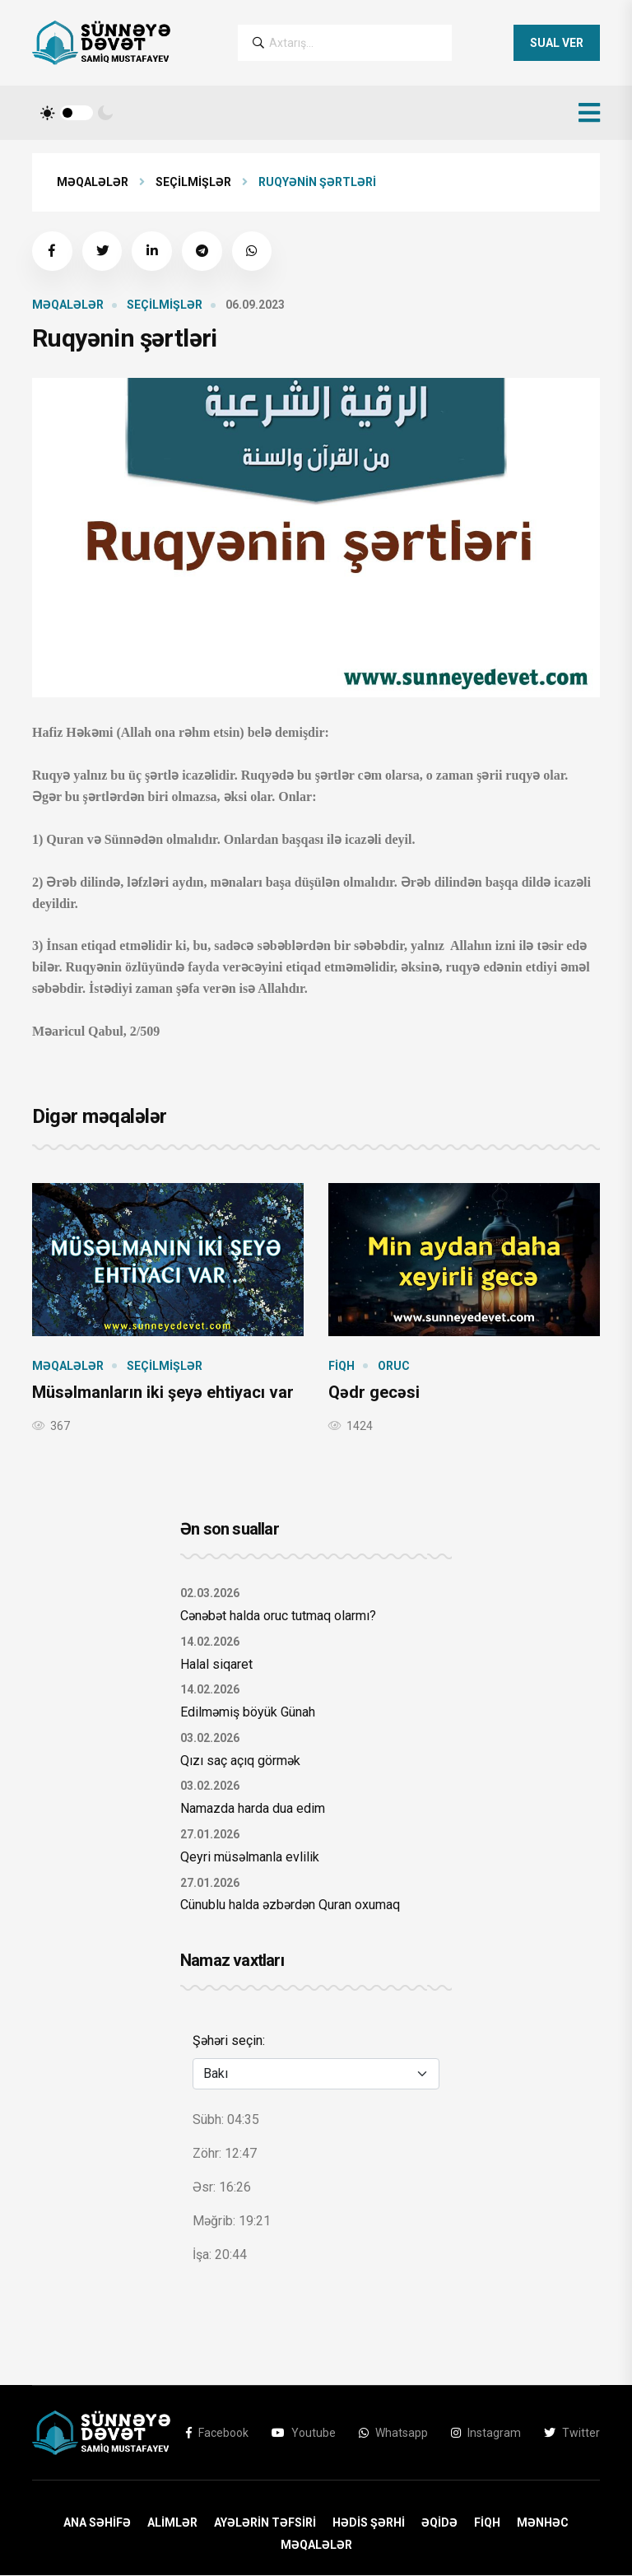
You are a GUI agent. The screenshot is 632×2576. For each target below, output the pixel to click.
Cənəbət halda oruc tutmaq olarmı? (278, 1616)
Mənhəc (543, 2523)
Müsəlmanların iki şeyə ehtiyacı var (163, 1393)
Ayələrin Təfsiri (265, 2523)
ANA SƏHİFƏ (97, 2523)
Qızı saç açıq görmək (240, 1761)
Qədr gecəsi (374, 1393)
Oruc (394, 1366)
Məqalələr (92, 182)
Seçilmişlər (193, 182)
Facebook (217, 2433)
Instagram (486, 2433)
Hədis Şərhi (368, 2523)
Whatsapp (393, 2433)
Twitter (572, 2433)
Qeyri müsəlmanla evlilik (249, 1858)
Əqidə (439, 2523)
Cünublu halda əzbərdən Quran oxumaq (290, 1906)
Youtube (304, 2433)
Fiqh (341, 1366)
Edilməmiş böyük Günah (247, 1713)
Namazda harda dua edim (252, 1809)
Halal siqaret (216, 1665)
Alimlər (172, 2523)
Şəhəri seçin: (229, 2041)
